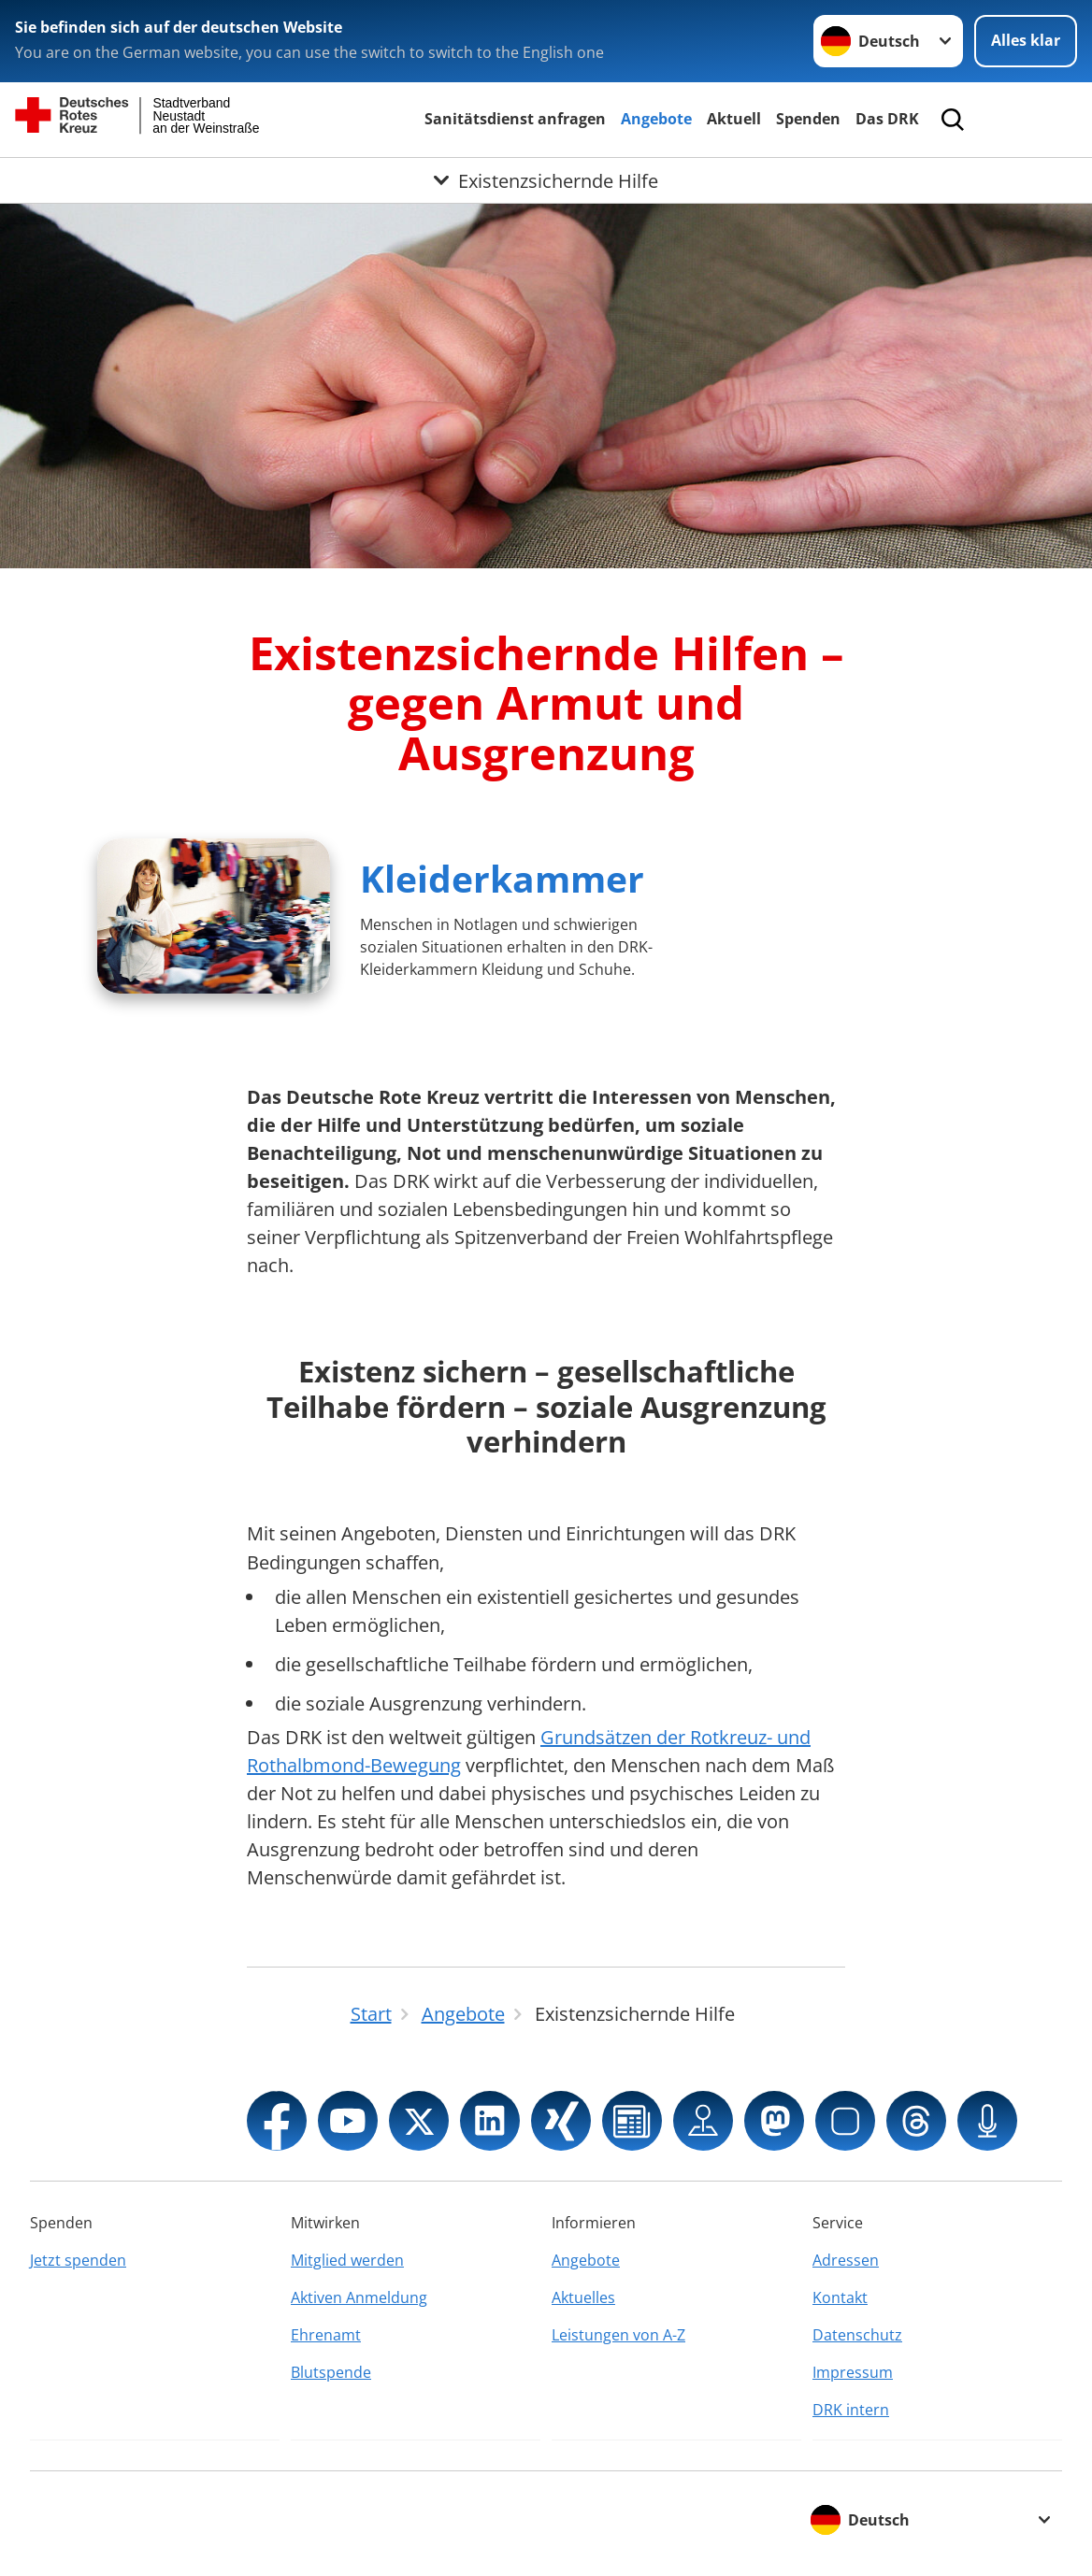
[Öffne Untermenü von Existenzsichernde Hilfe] (546, 180)
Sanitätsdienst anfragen (515, 118)
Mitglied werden (347, 2260)
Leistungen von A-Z (618, 2335)
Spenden (808, 118)
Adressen (845, 2260)
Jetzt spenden (78, 2260)
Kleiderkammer (502, 878)
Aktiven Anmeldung (359, 2297)
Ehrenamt (326, 2335)
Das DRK (887, 118)
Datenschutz (857, 2335)
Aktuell (734, 118)
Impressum (852, 2372)
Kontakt (840, 2297)
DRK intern (850, 2409)
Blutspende (331, 2372)
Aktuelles (583, 2297)
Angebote (656, 118)
